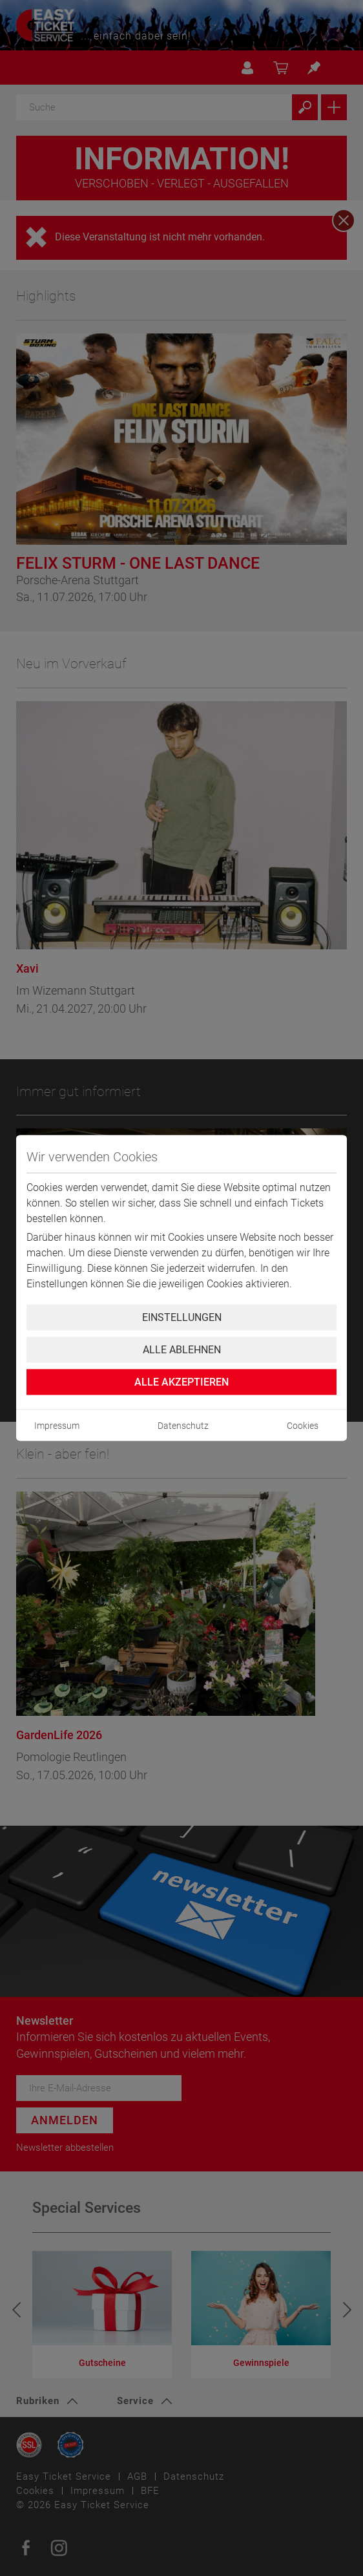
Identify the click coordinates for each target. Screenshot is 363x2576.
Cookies (302, 1425)
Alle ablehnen (182, 1350)
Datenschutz (183, 1425)
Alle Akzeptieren (181, 1382)
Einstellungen (182, 1317)
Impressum (56, 1425)
